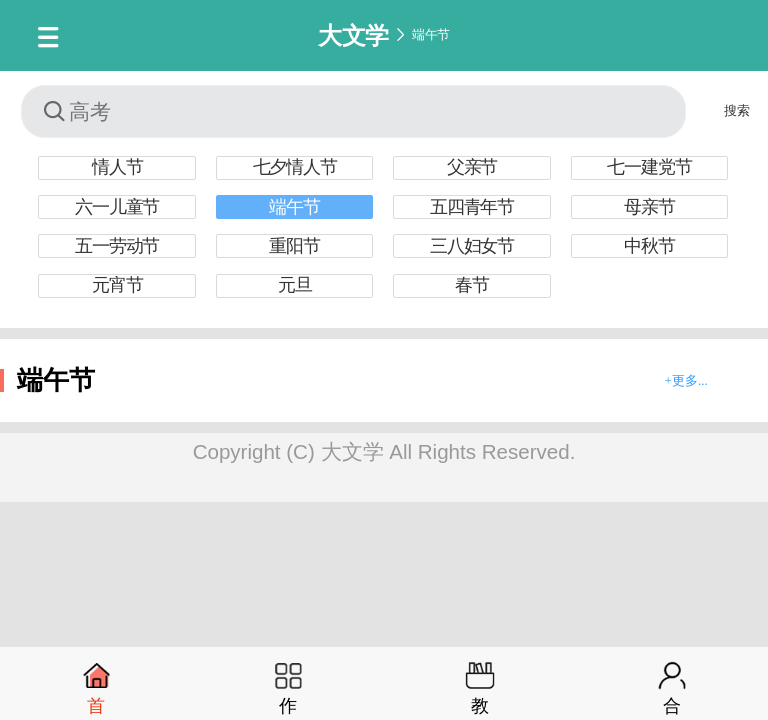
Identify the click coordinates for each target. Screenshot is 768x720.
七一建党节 (649, 167)
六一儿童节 (117, 207)
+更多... (686, 380)
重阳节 (294, 246)
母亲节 (649, 207)
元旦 (295, 285)
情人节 (117, 167)
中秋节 (649, 246)
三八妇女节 (472, 246)
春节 (472, 285)
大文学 (353, 35)
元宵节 (117, 285)
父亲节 (472, 167)
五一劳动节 (117, 246)
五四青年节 (472, 207)
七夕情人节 (295, 167)
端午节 (431, 34)
